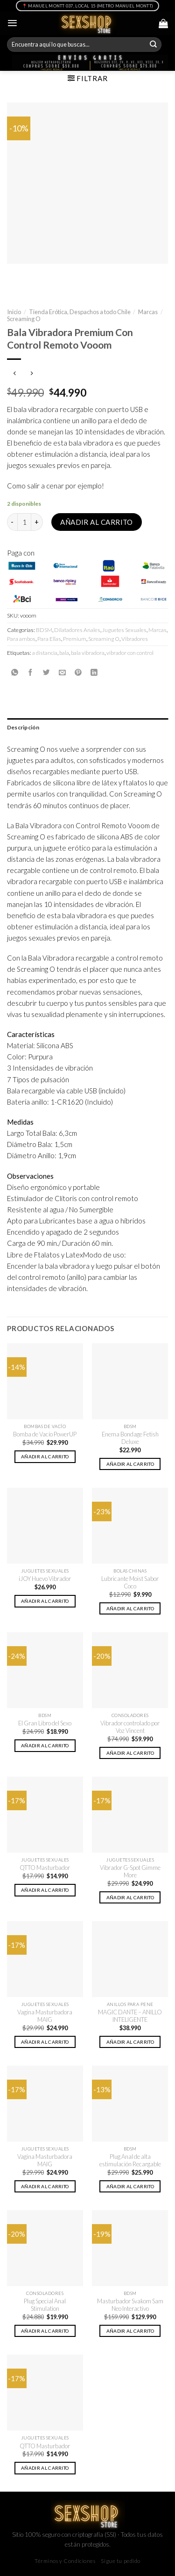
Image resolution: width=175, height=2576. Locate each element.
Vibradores (134, 638)
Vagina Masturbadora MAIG (44, 2016)
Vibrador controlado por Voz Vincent (130, 1727)
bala (64, 652)
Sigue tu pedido (120, 2561)
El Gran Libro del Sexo (44, 1723)
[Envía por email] (62, 672)
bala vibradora (88, 652)
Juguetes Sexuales (124, 629)
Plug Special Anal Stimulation (45, 2305)
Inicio (14, 312)
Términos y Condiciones (65, 2561)
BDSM (44, 629)
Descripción (23, 727)
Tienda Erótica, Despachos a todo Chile (80, 312)
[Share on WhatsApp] (14, 672)
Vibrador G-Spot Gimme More (130, 1871)
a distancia (44, 652)
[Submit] (153, 44)
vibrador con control (130, 652)
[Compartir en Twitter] (46, 672)
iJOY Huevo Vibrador (45, 1578)
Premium (74, 638)
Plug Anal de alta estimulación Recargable (130, 2160)
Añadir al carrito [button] (45, 1456)
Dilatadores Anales (77, 629)
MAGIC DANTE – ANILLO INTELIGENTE (130, 2016)
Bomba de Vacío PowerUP (45, 1434)
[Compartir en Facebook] (30, 672)
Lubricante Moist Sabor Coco (130, 1582)
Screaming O (24, 319)
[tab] (87, 727)
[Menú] (12, 23)
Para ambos (21, 638)
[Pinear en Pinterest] (78, 672)
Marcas (148, 312)
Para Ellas (49, 638)
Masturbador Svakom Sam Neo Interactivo (130, 2305)
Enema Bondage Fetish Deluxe (130, 1438)
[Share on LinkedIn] (94, 672)
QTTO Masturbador (45, 1867)
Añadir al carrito (96, 522)
